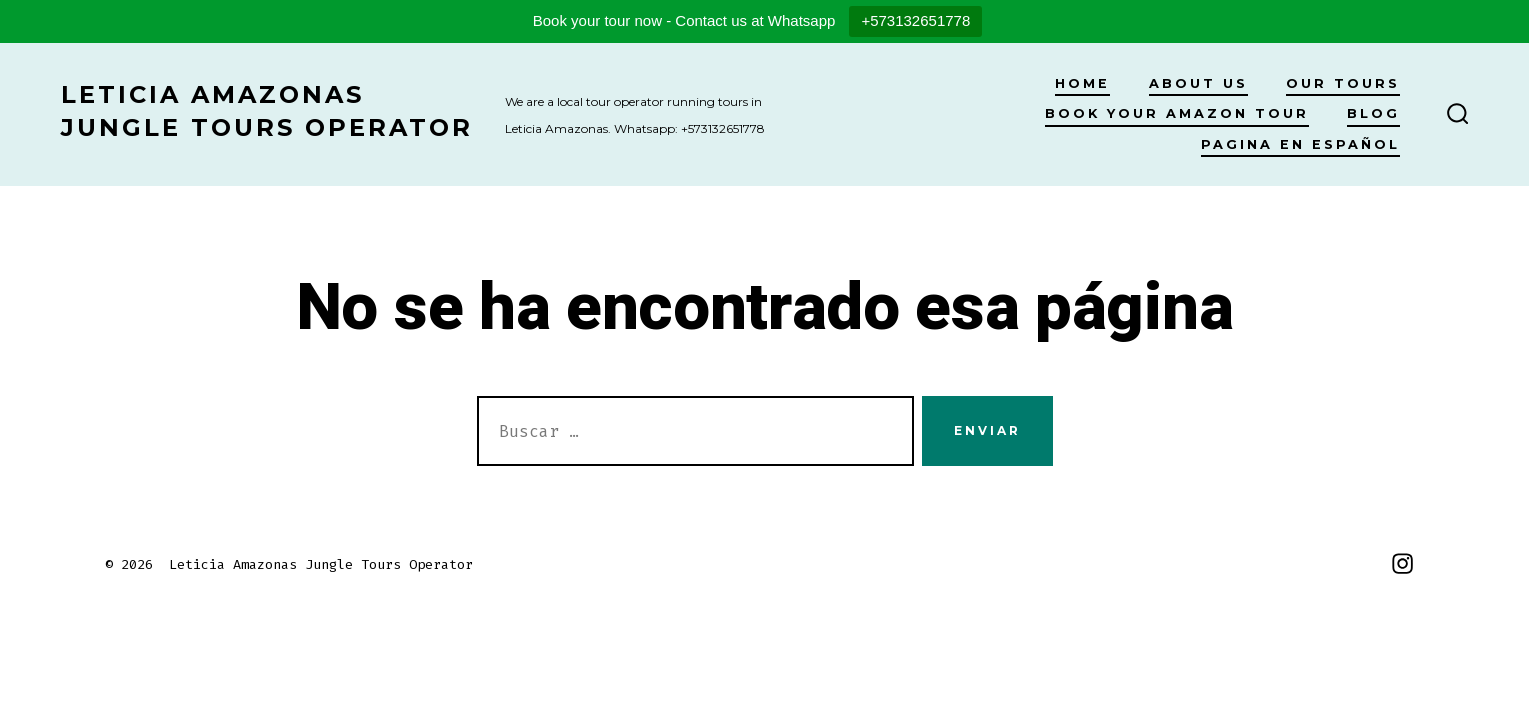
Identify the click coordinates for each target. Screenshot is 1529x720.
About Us (1198, 83)
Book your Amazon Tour (1177, 113)
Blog (1373, 113)
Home (1082, 83)
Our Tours (1343, 83)
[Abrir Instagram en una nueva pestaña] (1402, 563)
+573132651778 (915, 20)
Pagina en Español (1300, 144)
